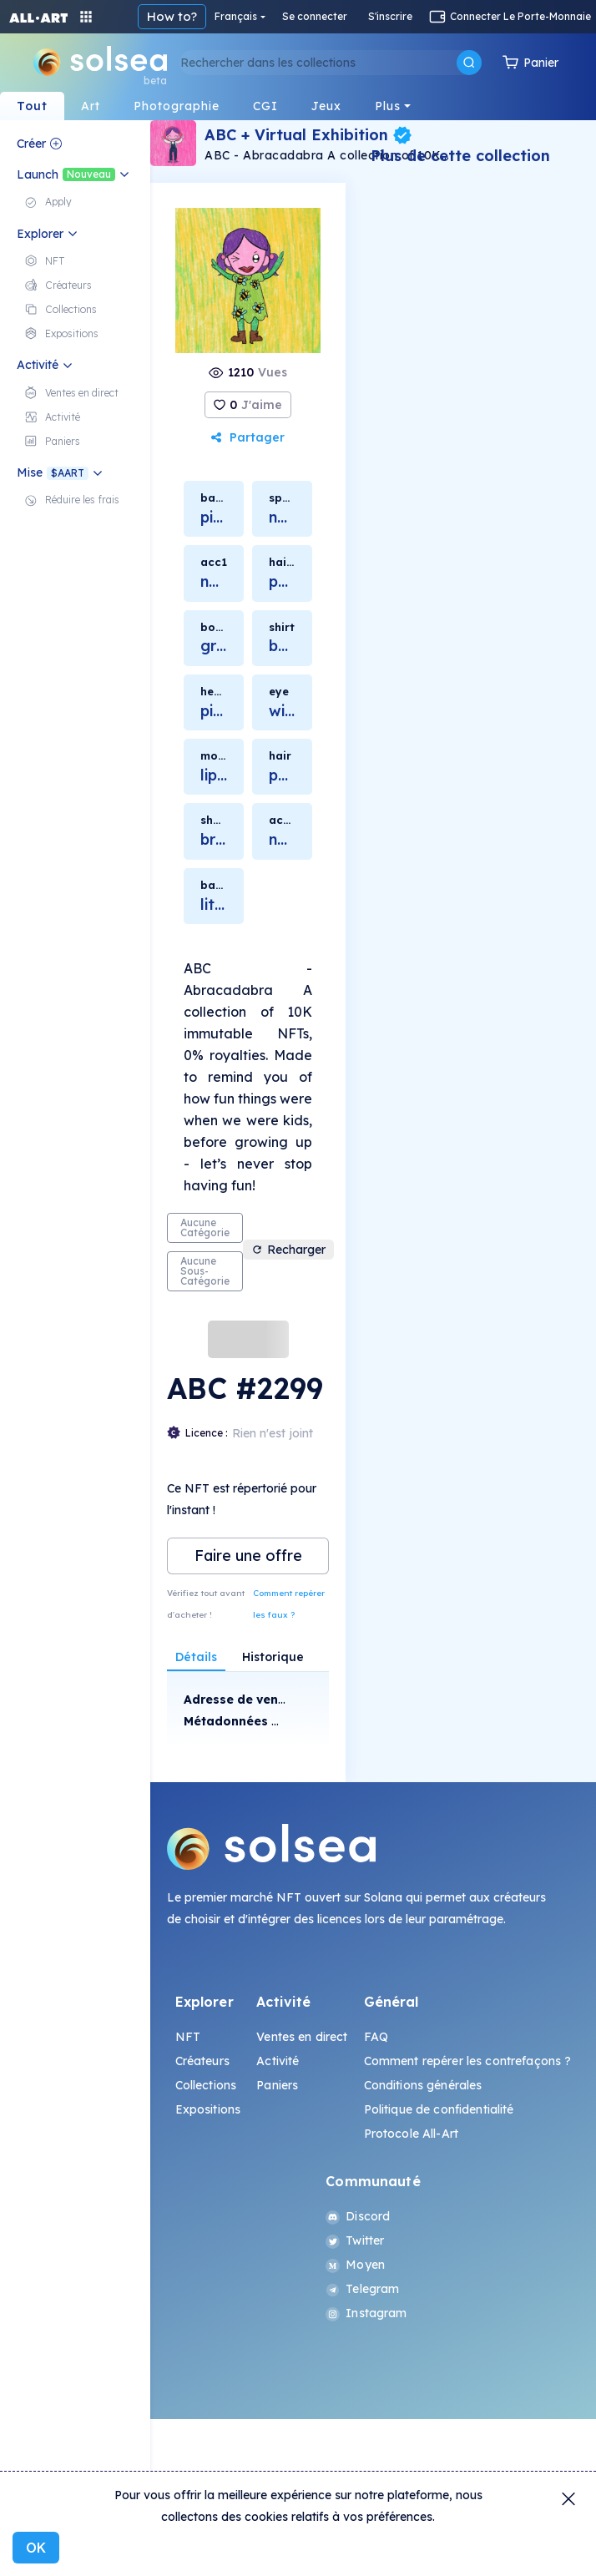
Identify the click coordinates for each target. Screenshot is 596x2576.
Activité (277, 2060)
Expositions (208, 2109)
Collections (206, 2085)
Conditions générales (423, 2085)
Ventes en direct (301, 2036)
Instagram (366, 2313)
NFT (187, 2036)
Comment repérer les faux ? (289, 1604)
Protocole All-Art (411, 2133)
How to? (172, 16)
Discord (358, 2216)
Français (236, 16)
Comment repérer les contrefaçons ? (468, 2060)
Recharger (288, 1249)
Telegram (362, 2289)
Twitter (355, 2240)
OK (36, 2547)
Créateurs (202, 2060)
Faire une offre (248, 1555)
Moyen (355, 2265)
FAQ (376, 2036)
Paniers (277, 2085)
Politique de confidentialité (439, 2109)
